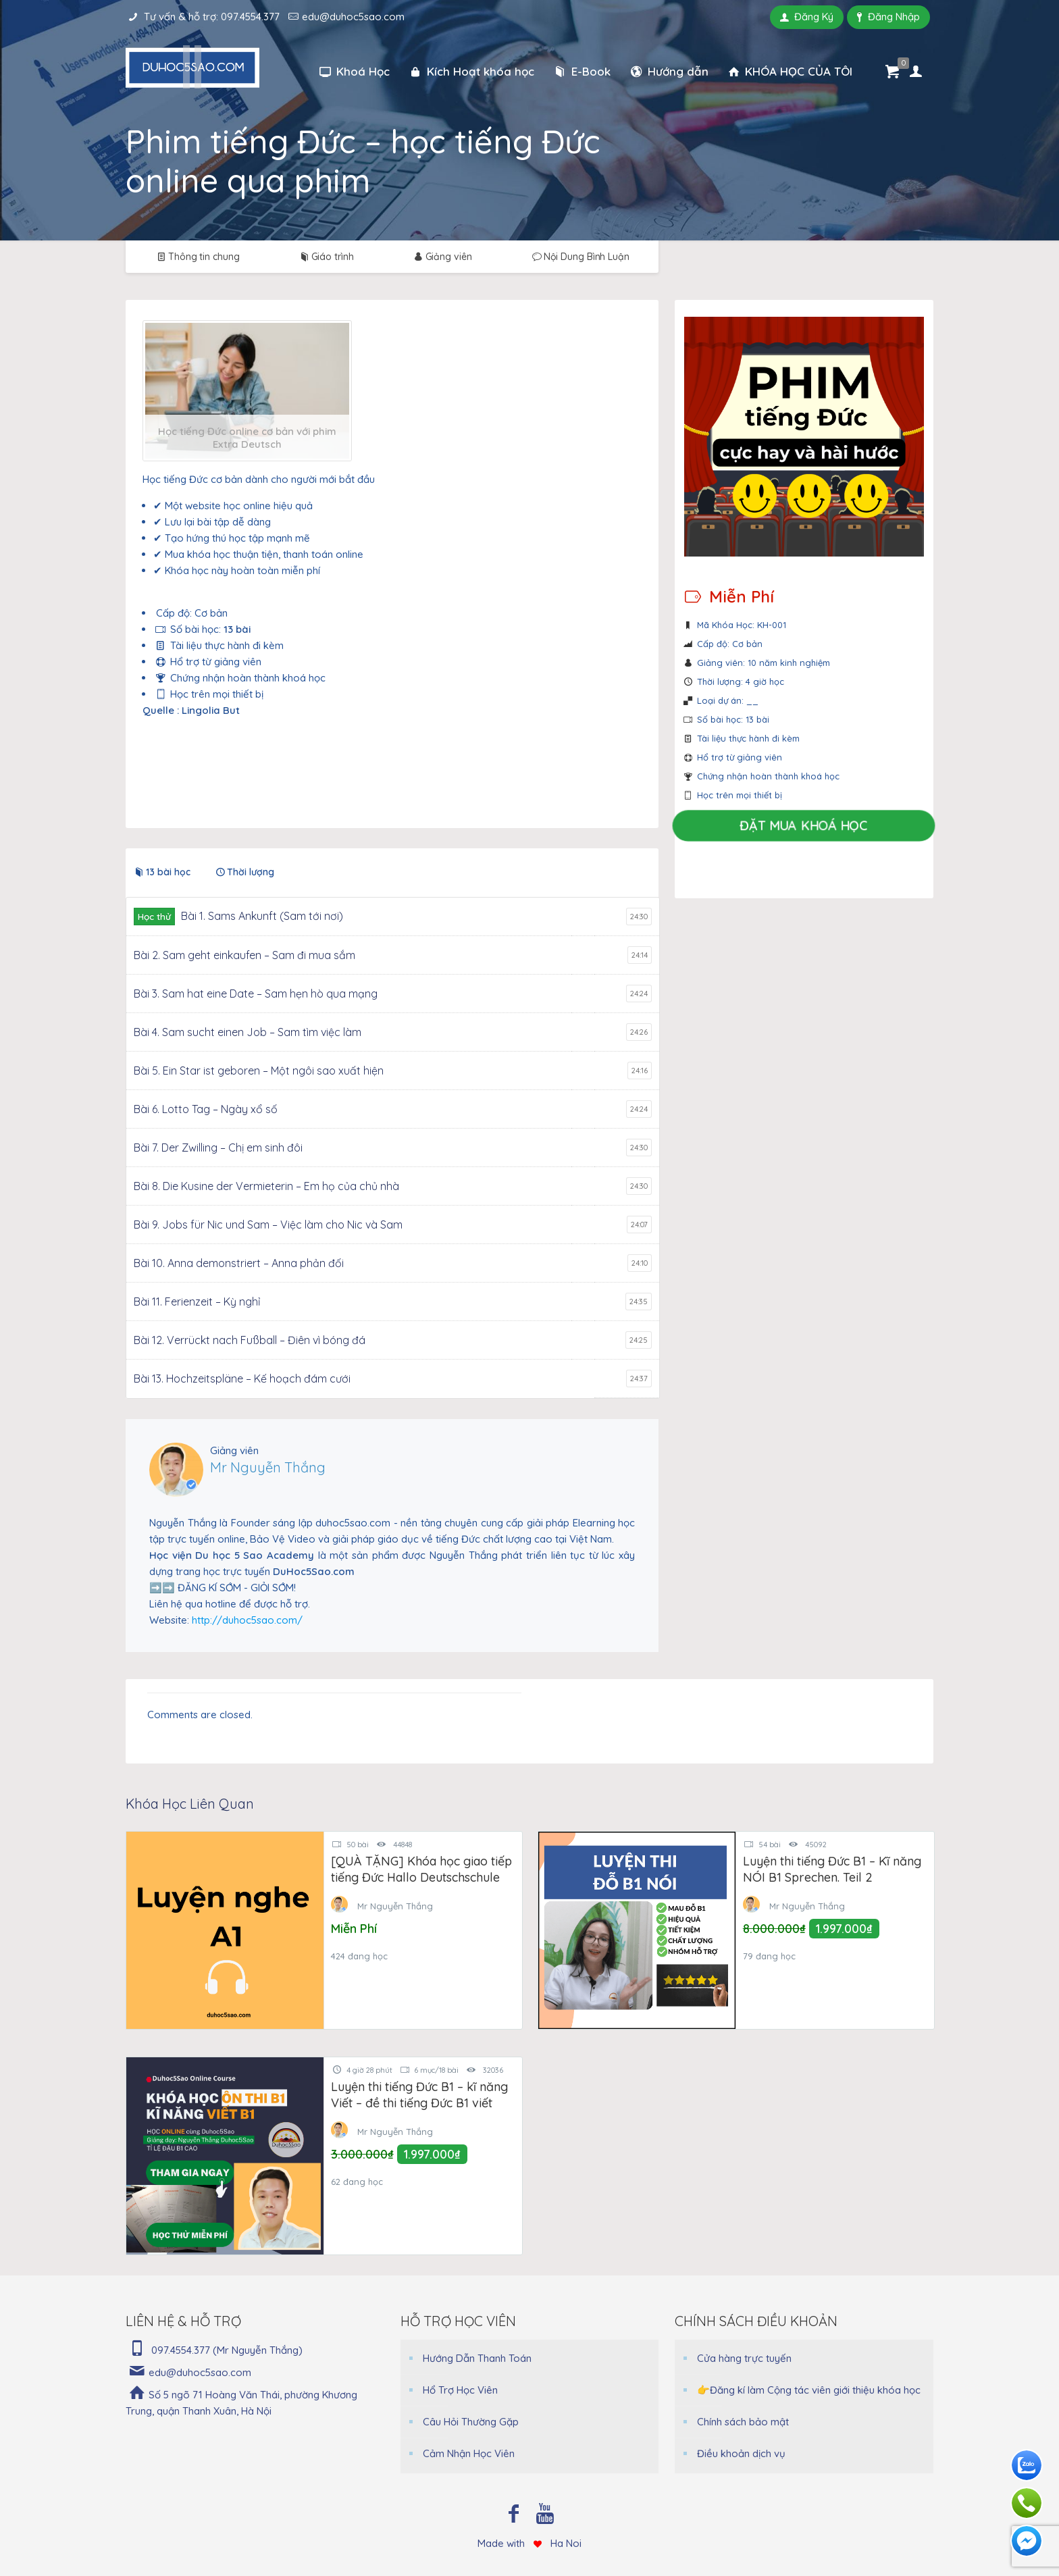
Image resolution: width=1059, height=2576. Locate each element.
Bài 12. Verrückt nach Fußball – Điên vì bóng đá (249, 1340)
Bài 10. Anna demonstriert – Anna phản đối (239, 1263)
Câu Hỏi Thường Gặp (471, 2421)
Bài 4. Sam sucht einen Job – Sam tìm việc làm (247, 1032)
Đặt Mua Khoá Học (804, 825)
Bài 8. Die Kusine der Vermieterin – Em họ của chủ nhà (266, 1186)
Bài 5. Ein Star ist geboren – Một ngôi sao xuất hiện (259, 1070)
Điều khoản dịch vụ (741, 2453)
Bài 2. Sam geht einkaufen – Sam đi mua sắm (244, 955)
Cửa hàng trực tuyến (744, 2358)
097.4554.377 (250, 16)
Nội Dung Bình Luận (579, 256)
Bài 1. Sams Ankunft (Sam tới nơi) (262, 916)
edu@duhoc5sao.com (353, 16)
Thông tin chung (197, 256)
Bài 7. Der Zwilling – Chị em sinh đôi (218, 1147)
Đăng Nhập (888, 16)
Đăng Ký (806, 16)
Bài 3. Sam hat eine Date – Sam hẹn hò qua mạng (256, 993)
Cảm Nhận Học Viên (469, 2453)
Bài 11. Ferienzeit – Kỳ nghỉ (197, 1301)
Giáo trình (326, 256)
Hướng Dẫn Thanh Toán (477, 2358)
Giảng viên (442, 256)
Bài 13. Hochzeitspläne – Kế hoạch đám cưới (242, 1378)
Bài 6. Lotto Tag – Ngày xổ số (206, 1109)
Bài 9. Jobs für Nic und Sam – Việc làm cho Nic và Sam (268, 1224)
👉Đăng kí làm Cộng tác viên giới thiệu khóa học (809, 2390)
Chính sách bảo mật (743, 2421)
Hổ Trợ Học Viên (460, 2390)
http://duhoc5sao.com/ (247, 1620)
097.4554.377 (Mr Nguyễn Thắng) (227, 2350)
